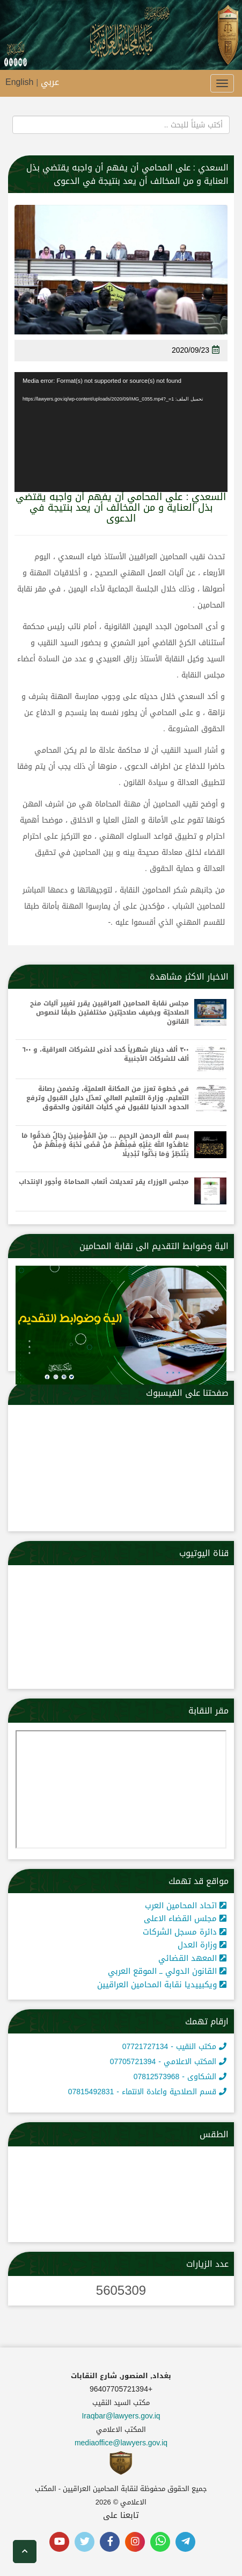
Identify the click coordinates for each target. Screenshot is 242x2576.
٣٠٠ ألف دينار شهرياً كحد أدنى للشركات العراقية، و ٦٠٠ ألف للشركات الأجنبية (106, 1054)
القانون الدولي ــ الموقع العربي (167, 1971)
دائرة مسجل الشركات (184, 1931)
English (19, 82)
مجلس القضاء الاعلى (185, 1918)
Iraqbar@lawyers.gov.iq (121, 2416)
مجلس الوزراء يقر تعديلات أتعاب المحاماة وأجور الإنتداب (104, 1182)
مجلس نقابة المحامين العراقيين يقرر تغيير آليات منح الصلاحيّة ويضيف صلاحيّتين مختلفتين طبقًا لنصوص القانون (109, 1012)
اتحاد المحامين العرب (185, 1905)
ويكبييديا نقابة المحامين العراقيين (161, 1984)
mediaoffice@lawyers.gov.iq (121, 2443)
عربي (50, 82)
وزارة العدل (202, 1944)
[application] (121, 432)
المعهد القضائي (192, 1958)
